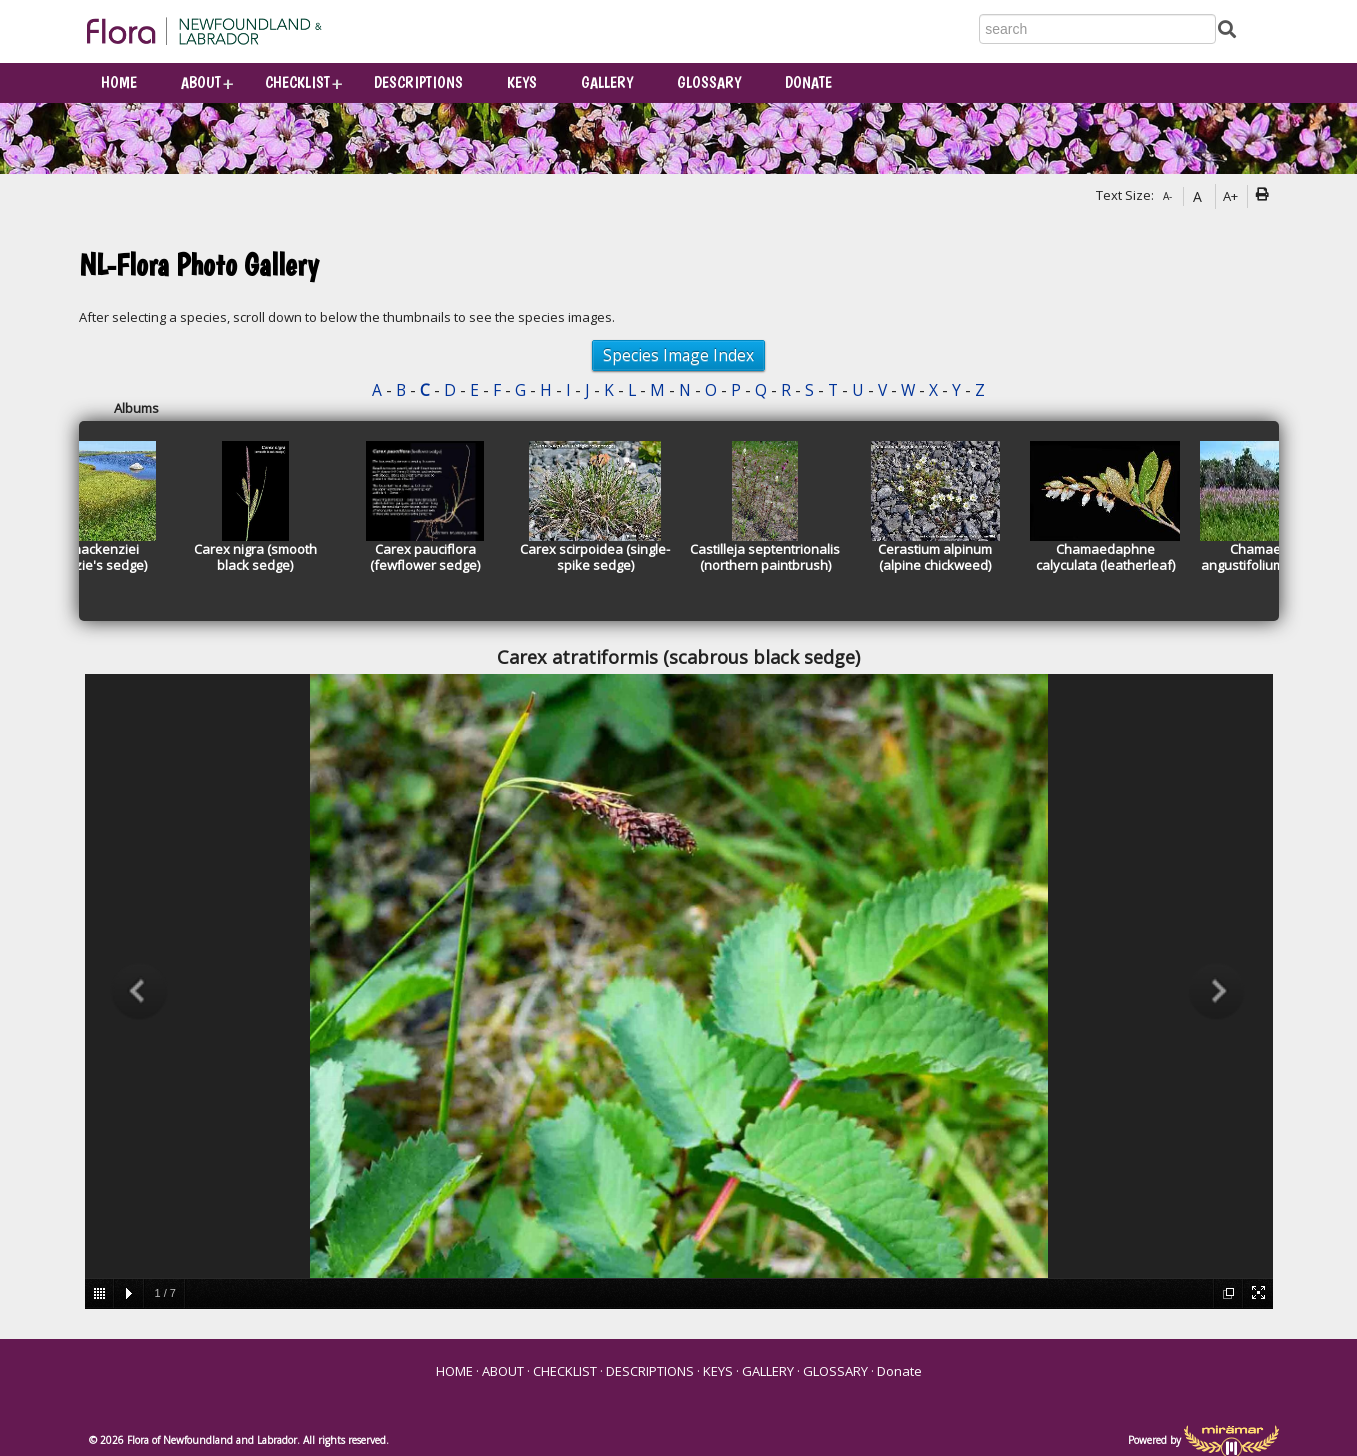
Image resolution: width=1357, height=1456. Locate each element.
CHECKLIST (297, 82)
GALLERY (607, 82)
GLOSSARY (709, 82)
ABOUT (201, 82)
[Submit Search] (1227, 27)
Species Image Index (678, 355)
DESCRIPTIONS (418, 82)
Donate (808, 82)
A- (1167, 196)
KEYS (522, 82)
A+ (1230, 196)
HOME (119, 82)
